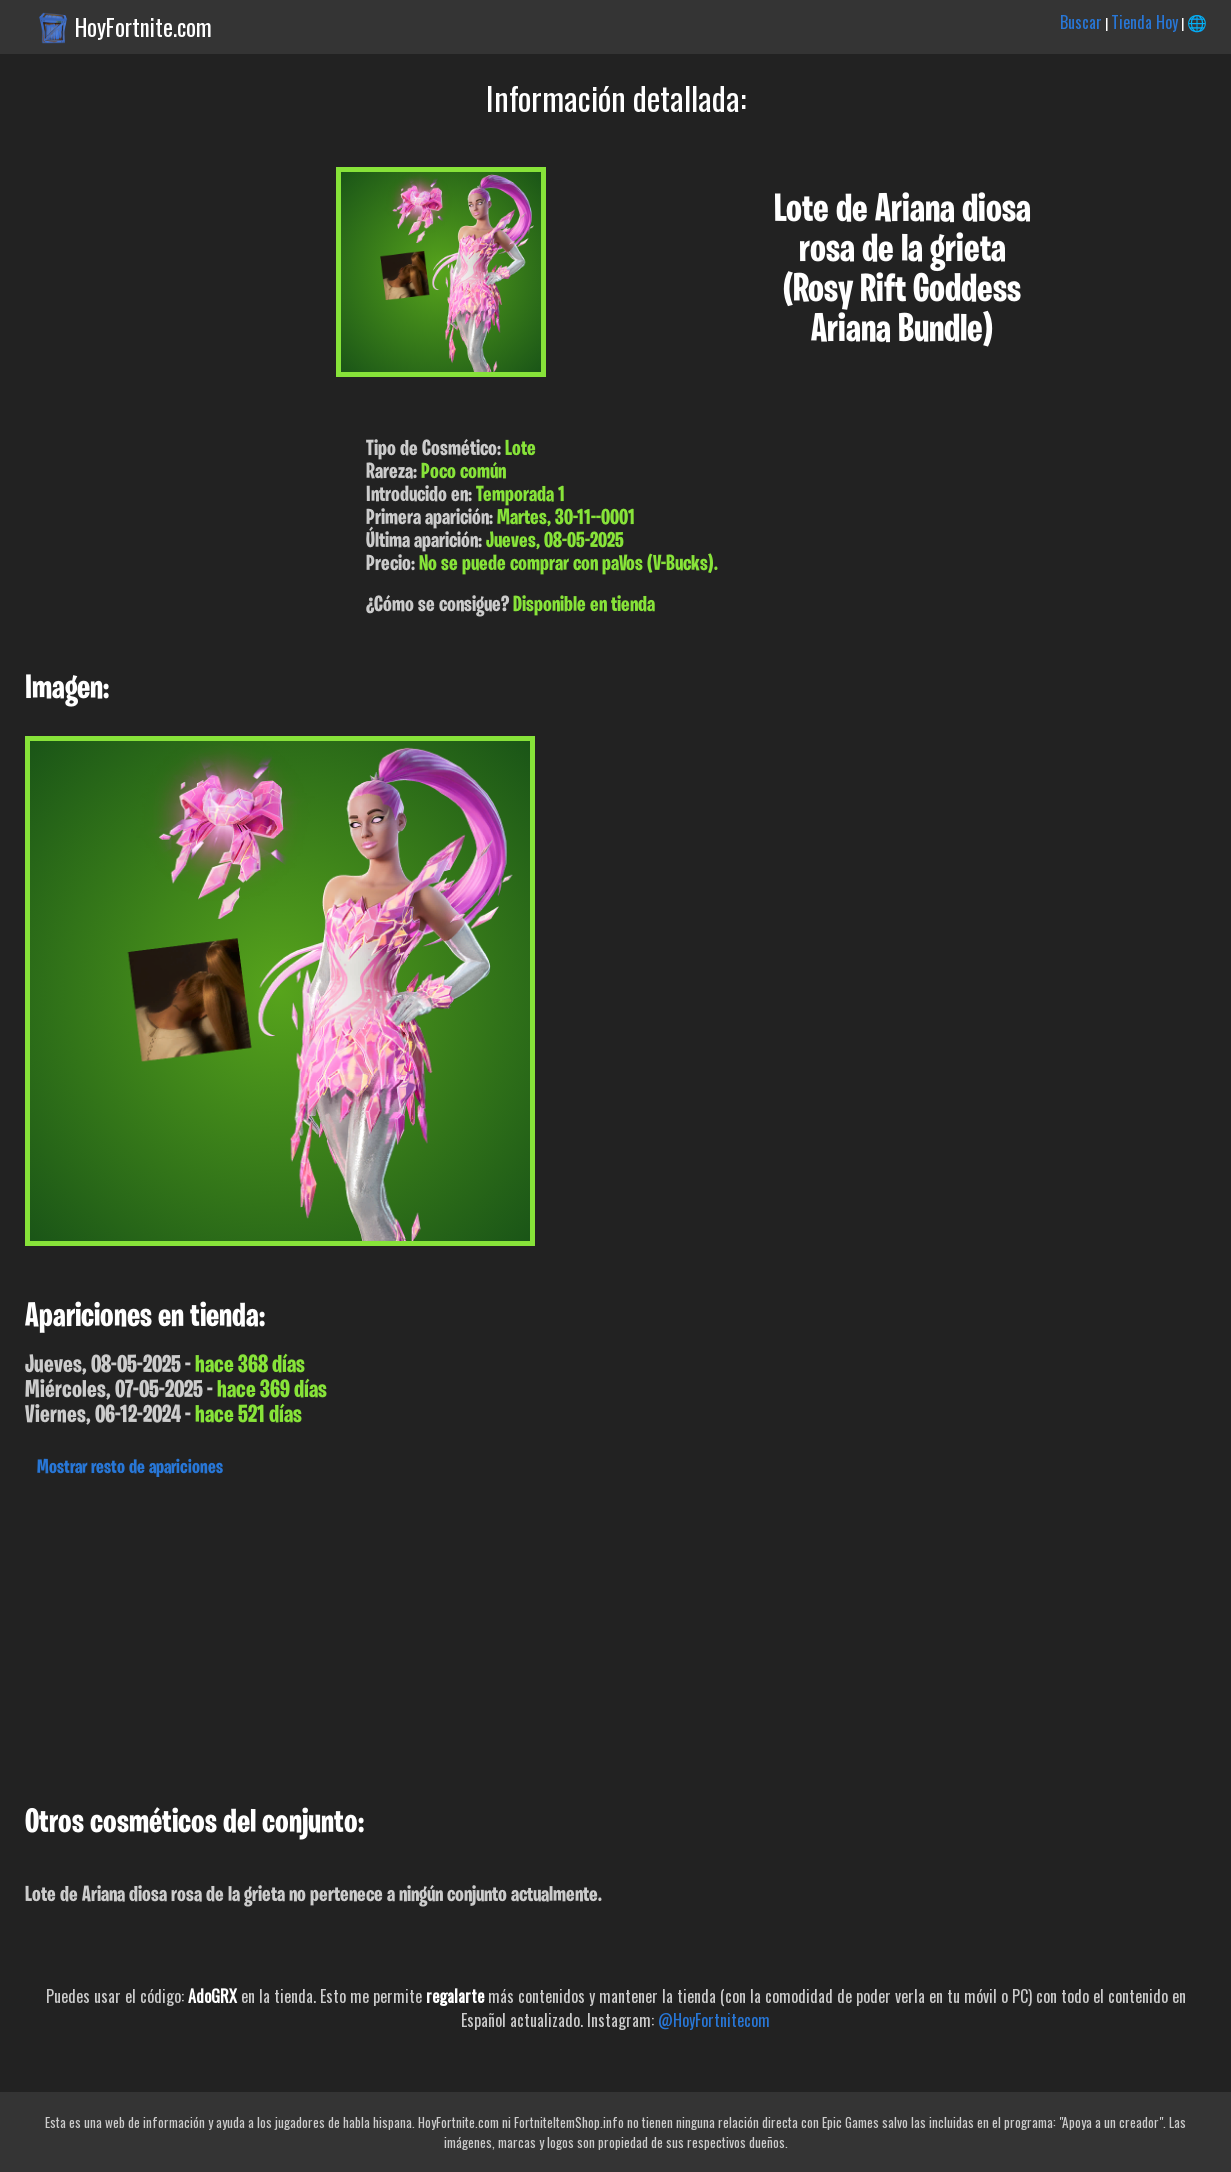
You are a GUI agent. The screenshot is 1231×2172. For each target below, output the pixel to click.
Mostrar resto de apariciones (130, 1468)
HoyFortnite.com (143, 27)
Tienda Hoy (1144, 22)
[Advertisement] (600, 1636)
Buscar (1081, 22)
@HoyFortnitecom (714, 2020)
